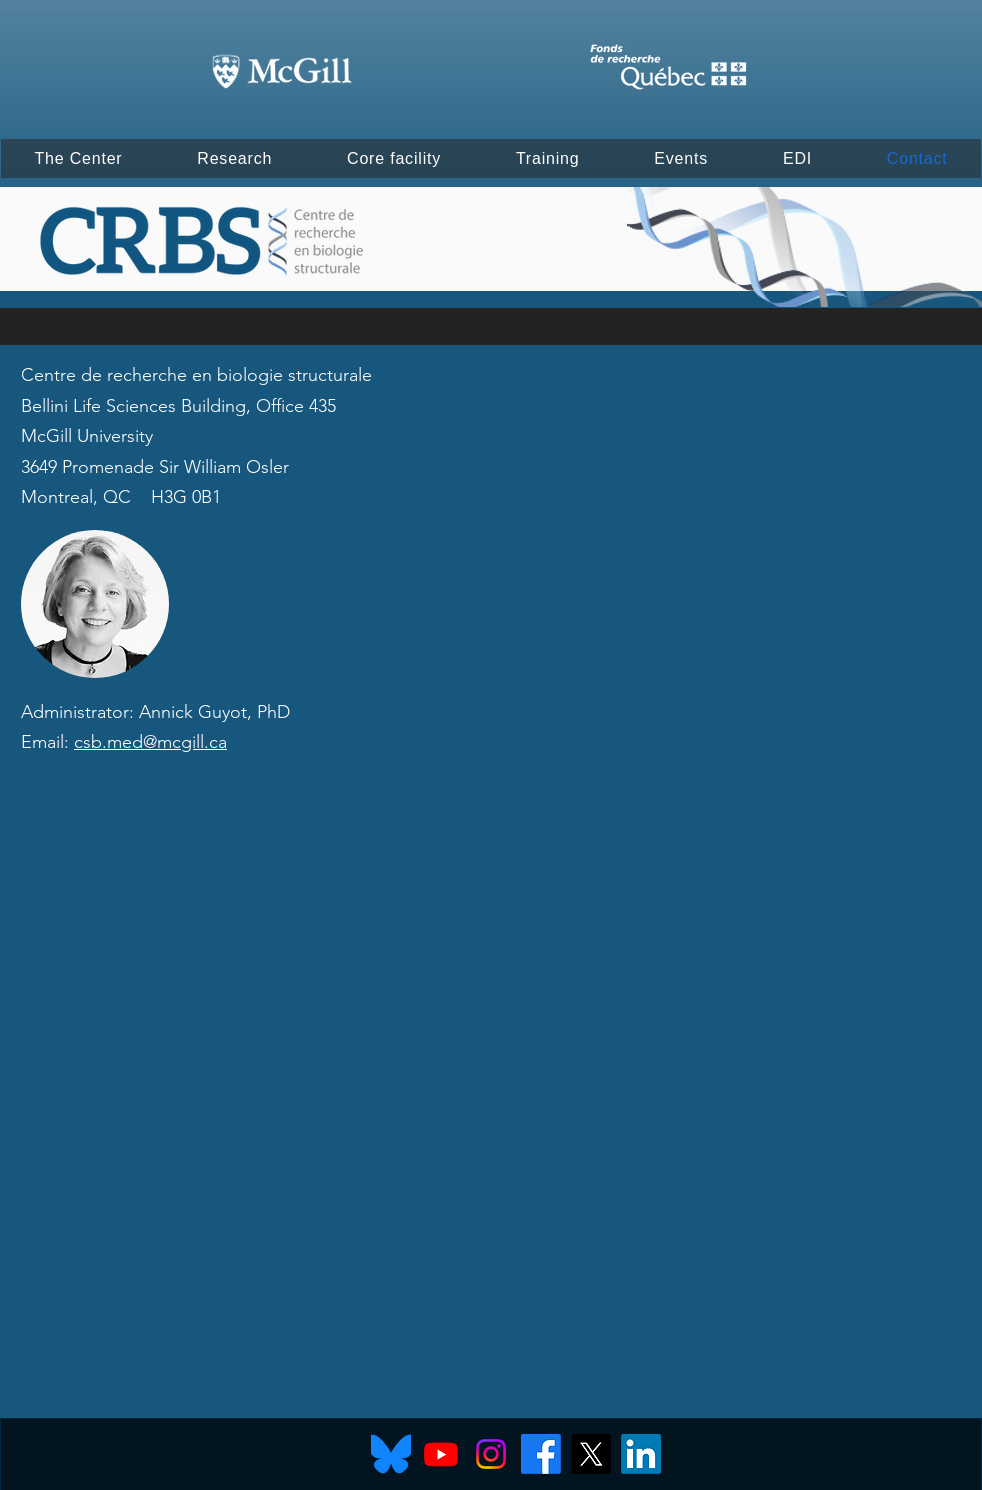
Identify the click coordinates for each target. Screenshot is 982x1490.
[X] (591, 1454)
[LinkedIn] (641, 1454)
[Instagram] (491, 1454)
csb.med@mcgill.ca (150, 742)
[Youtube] (441, 1454)
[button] (78, 158)
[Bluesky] (391, 1454)
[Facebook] (541, 1454)
